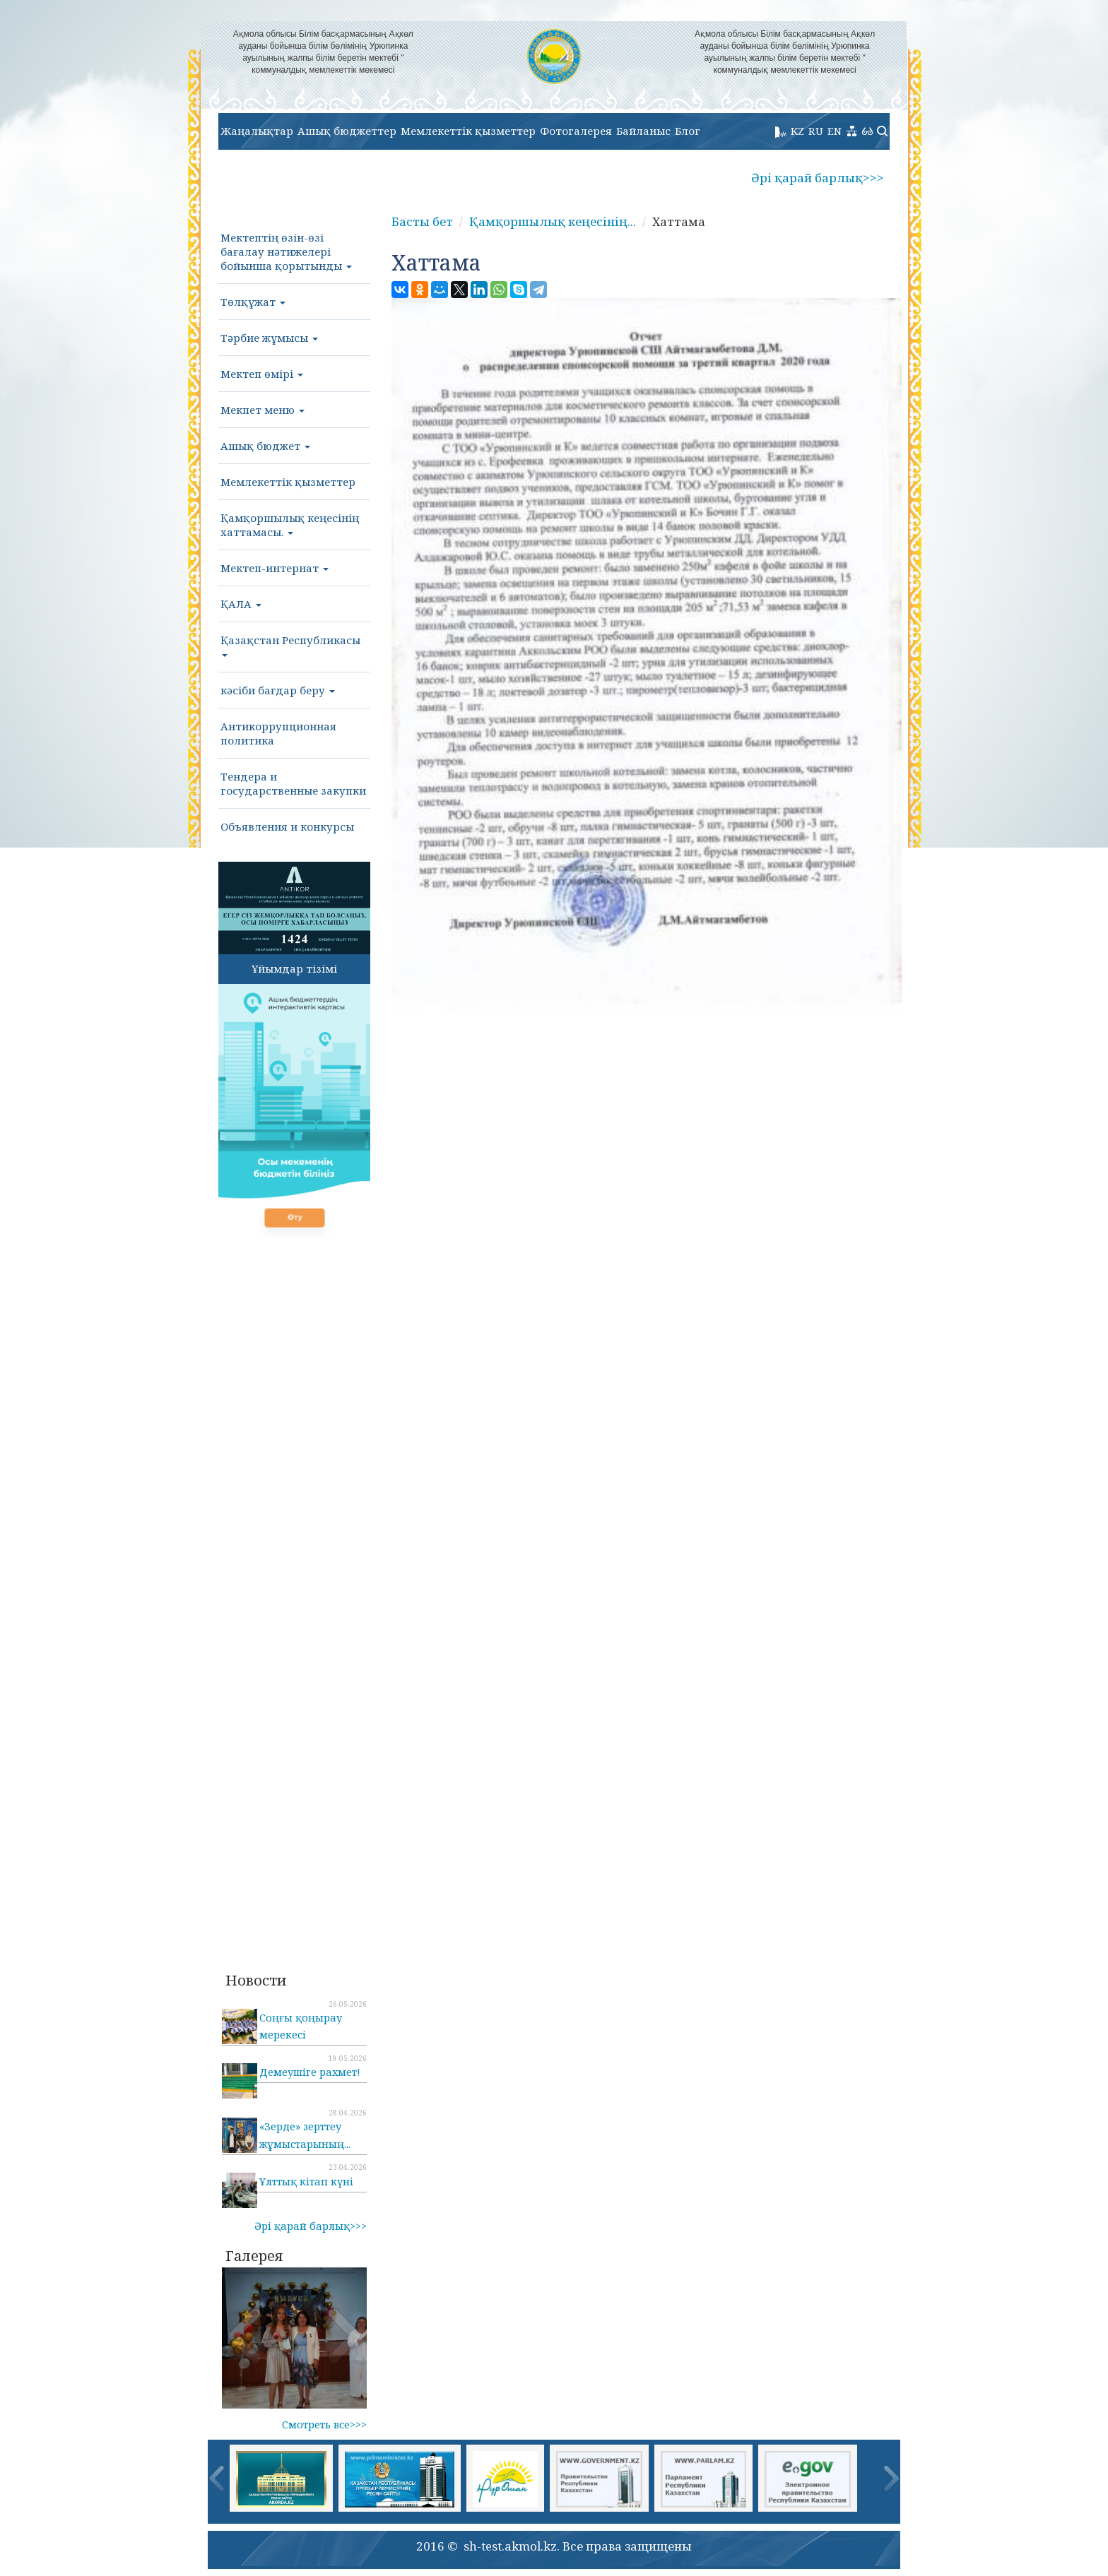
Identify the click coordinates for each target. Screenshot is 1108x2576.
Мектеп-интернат (274, 568)
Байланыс (643, 131)
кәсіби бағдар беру (277, 690)
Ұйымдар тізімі (294, 968)
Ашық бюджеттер (346, 131)
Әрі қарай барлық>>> (817, 178)
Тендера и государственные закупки (293, 783)
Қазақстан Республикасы (290, 645)
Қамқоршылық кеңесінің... (552, 221)
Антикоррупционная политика (278, 733)
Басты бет (422, 221)
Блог (687, 131)
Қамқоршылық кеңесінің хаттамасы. (289, 525)
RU (815, 131)
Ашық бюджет (265, 446)
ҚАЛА (240, 604)
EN (834, 131)
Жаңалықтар (256, 131)
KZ (797, 131)
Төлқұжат (252, 302)
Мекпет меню (262, 410)
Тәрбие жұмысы (269, 338)
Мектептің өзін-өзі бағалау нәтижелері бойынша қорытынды (286, 251)
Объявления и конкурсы (287, 826)
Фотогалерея (576, 131)
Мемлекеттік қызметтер (468, 131)
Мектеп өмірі (261, 374)
